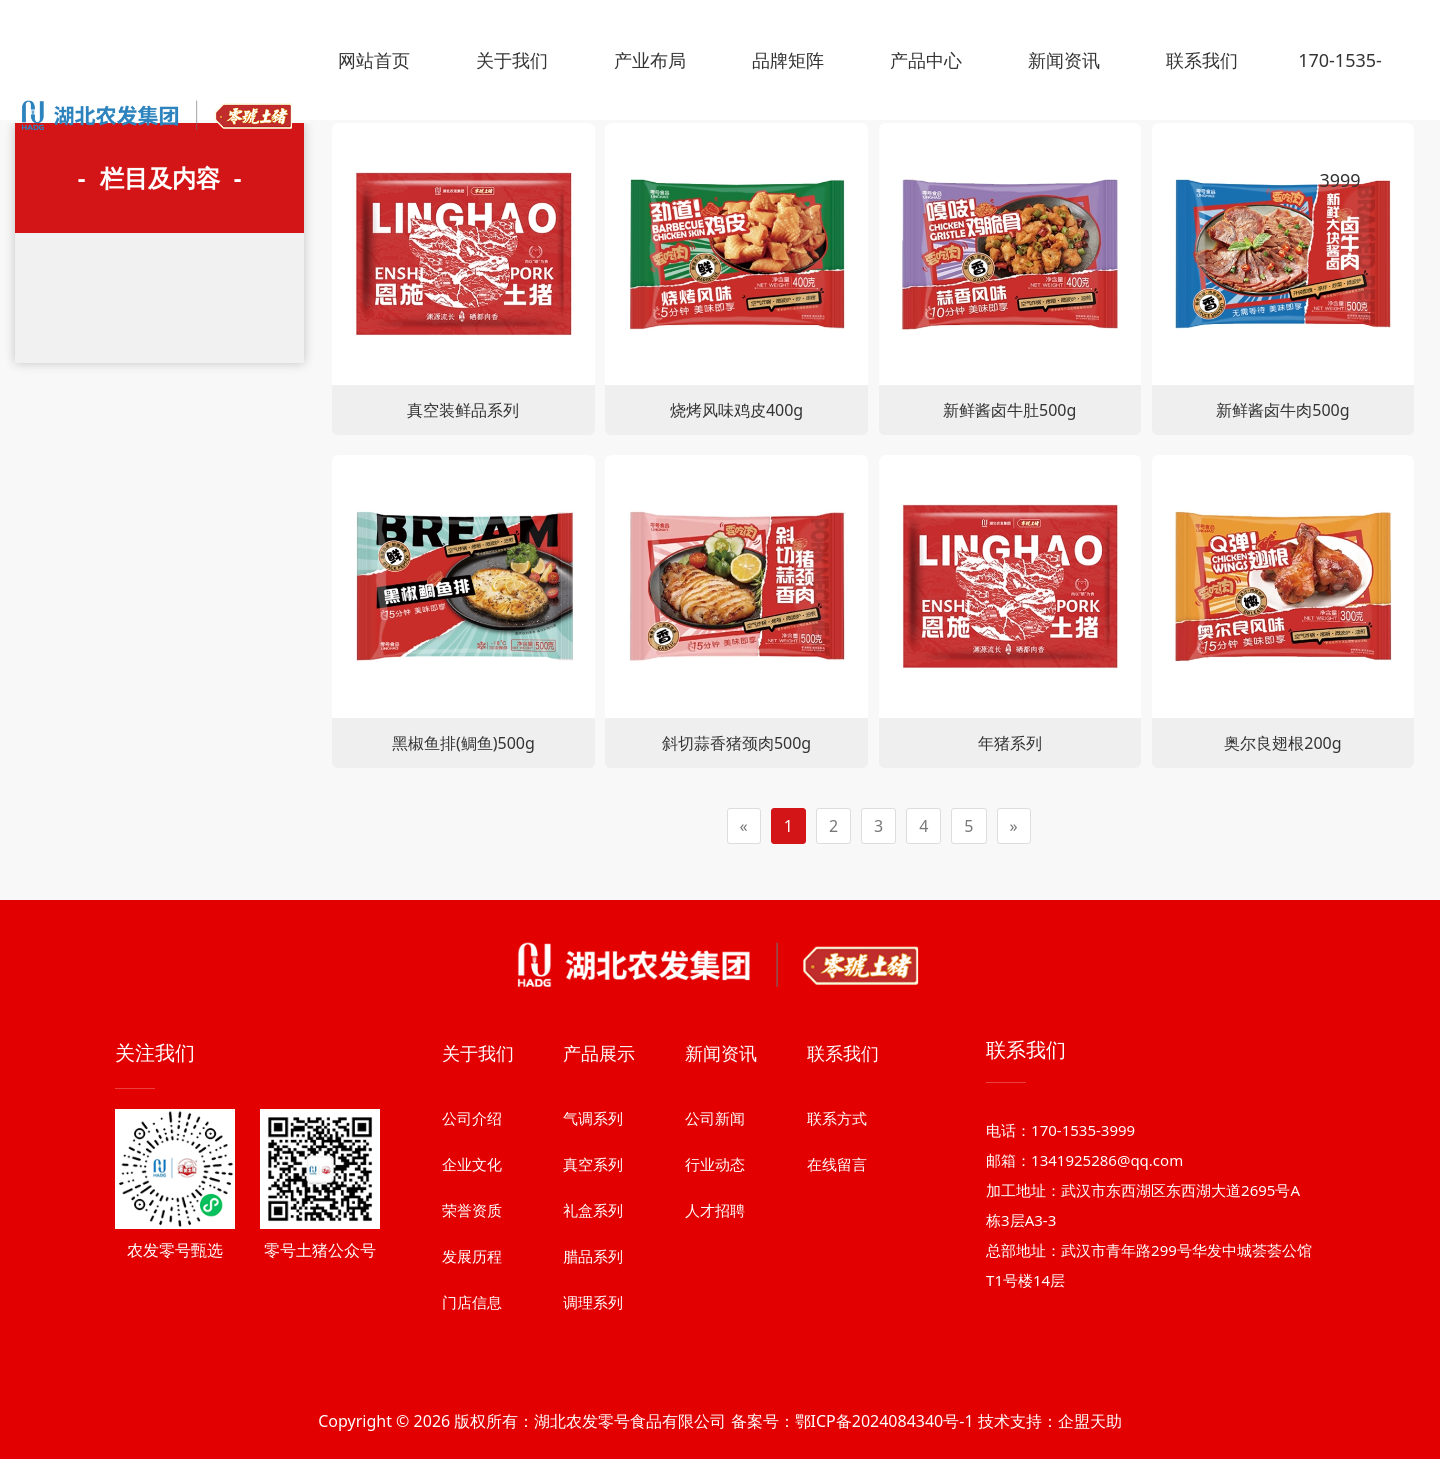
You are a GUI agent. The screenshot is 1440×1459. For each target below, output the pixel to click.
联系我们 (1202, 60)
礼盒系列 (593, 1344)
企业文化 (472, 1298)
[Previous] (744, 826)
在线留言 (837, 1298)
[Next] (1014, 826)
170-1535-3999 (1340, 120)
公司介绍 (472, 1252)
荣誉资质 (472, 1344)
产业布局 (650, 60)
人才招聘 (715, 1344)
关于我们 (512, 60)
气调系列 (593, 1252)
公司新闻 (715, 1252)
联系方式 (837, 1252)
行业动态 (715, 1298)
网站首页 (374, 60)
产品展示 (599, 1187)
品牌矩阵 (788, 60)
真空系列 (593, 1298)
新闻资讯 (1064, 60)
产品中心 (926, 60)
